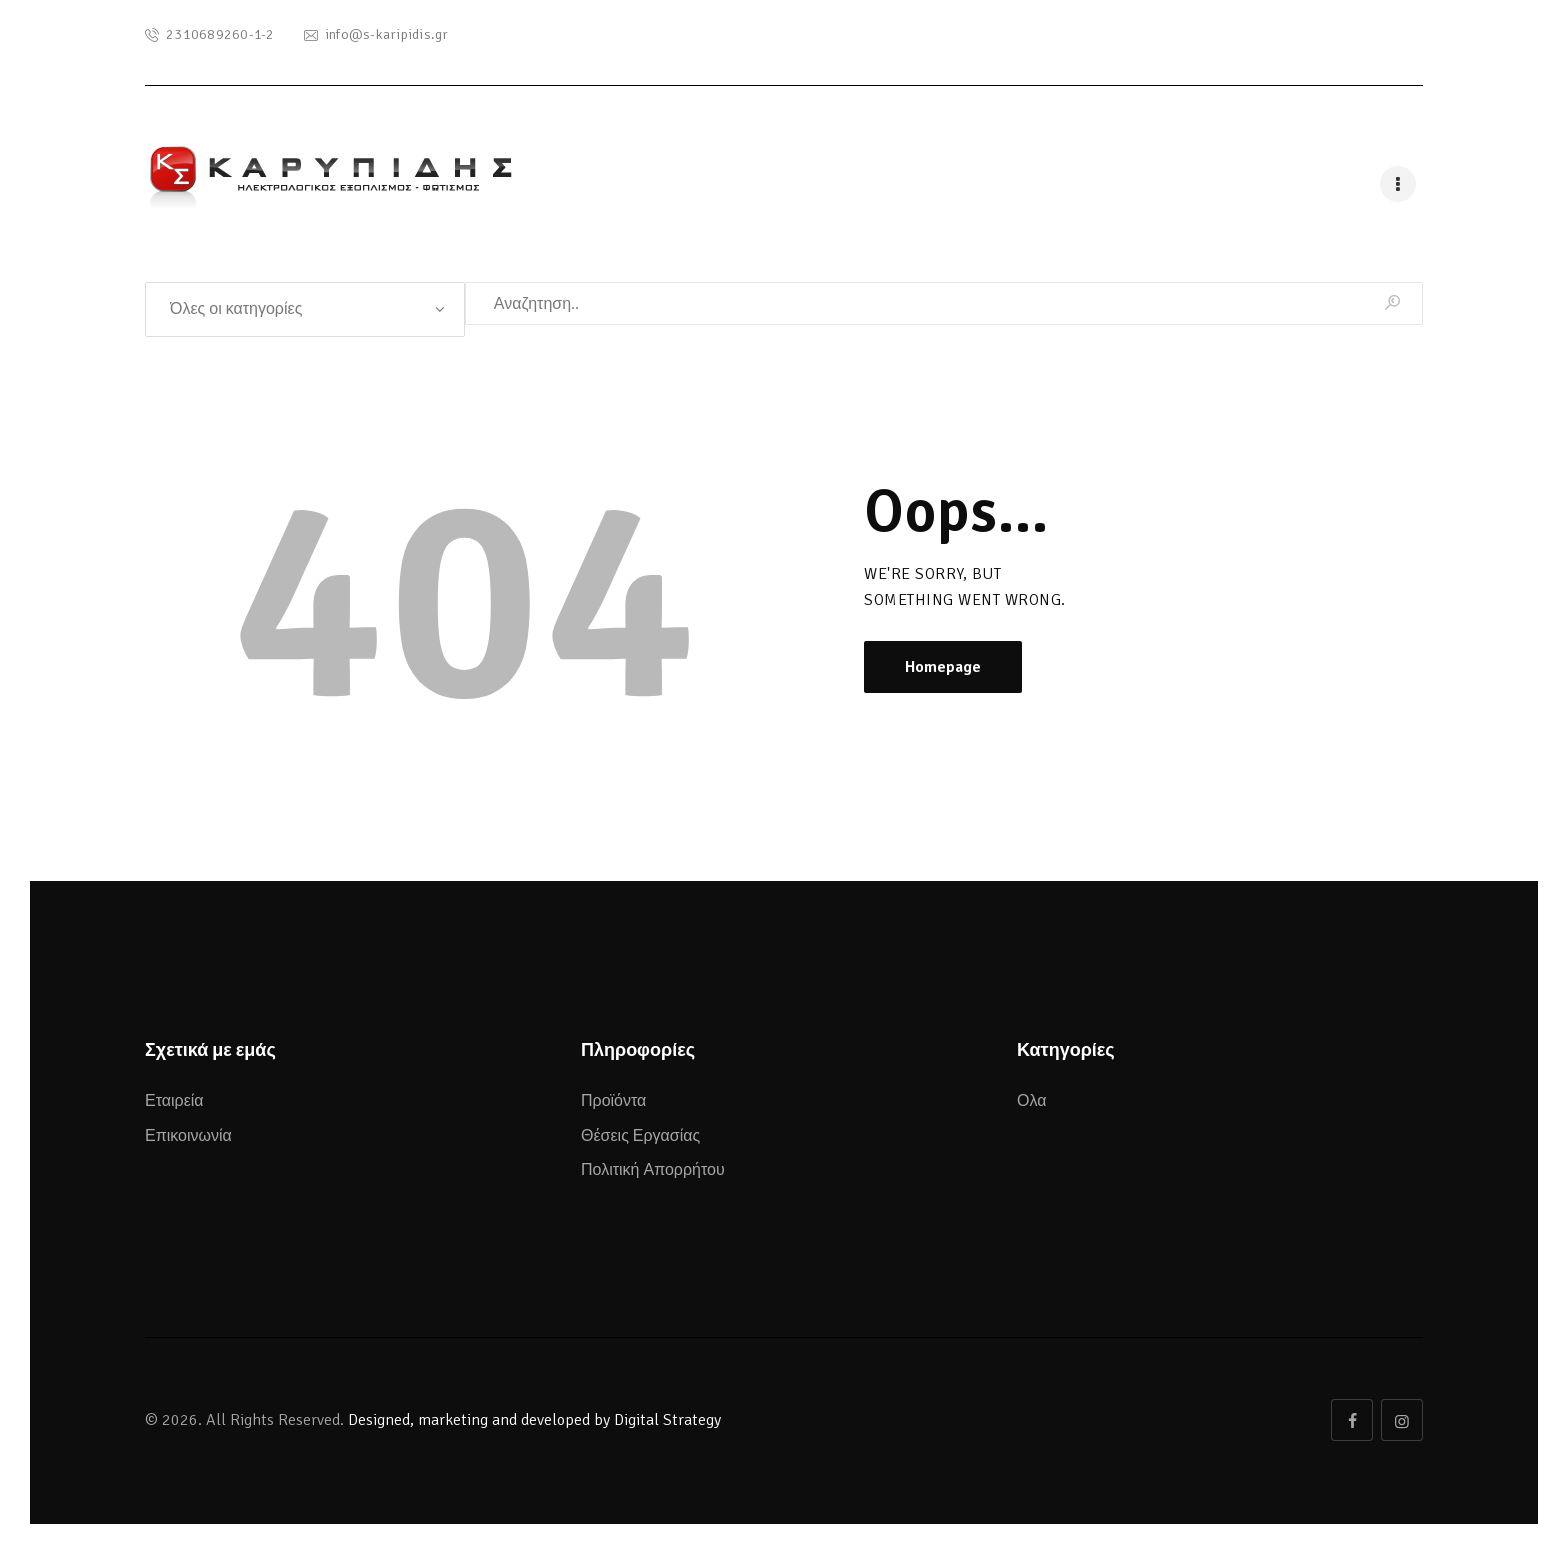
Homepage (943, 667)
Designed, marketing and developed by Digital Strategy (534, 1420)
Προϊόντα (613, 1101)
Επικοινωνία (188, 1136)
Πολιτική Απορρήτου (653, 1170)
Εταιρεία (174, 1101)
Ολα (1031, 1101)
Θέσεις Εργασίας (640, 1136)
